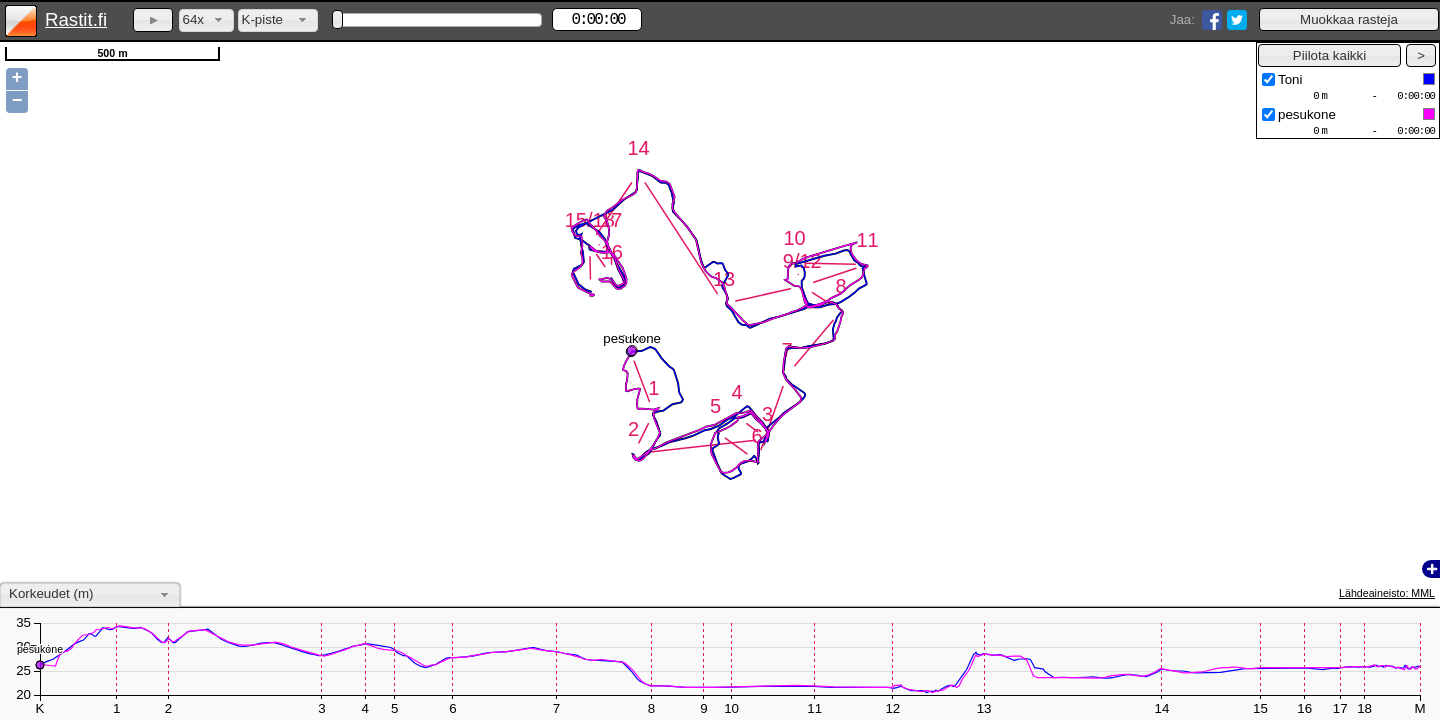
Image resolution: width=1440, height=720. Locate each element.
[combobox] (206, 20)
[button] (1349, 19)
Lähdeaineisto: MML (1387, 593)
